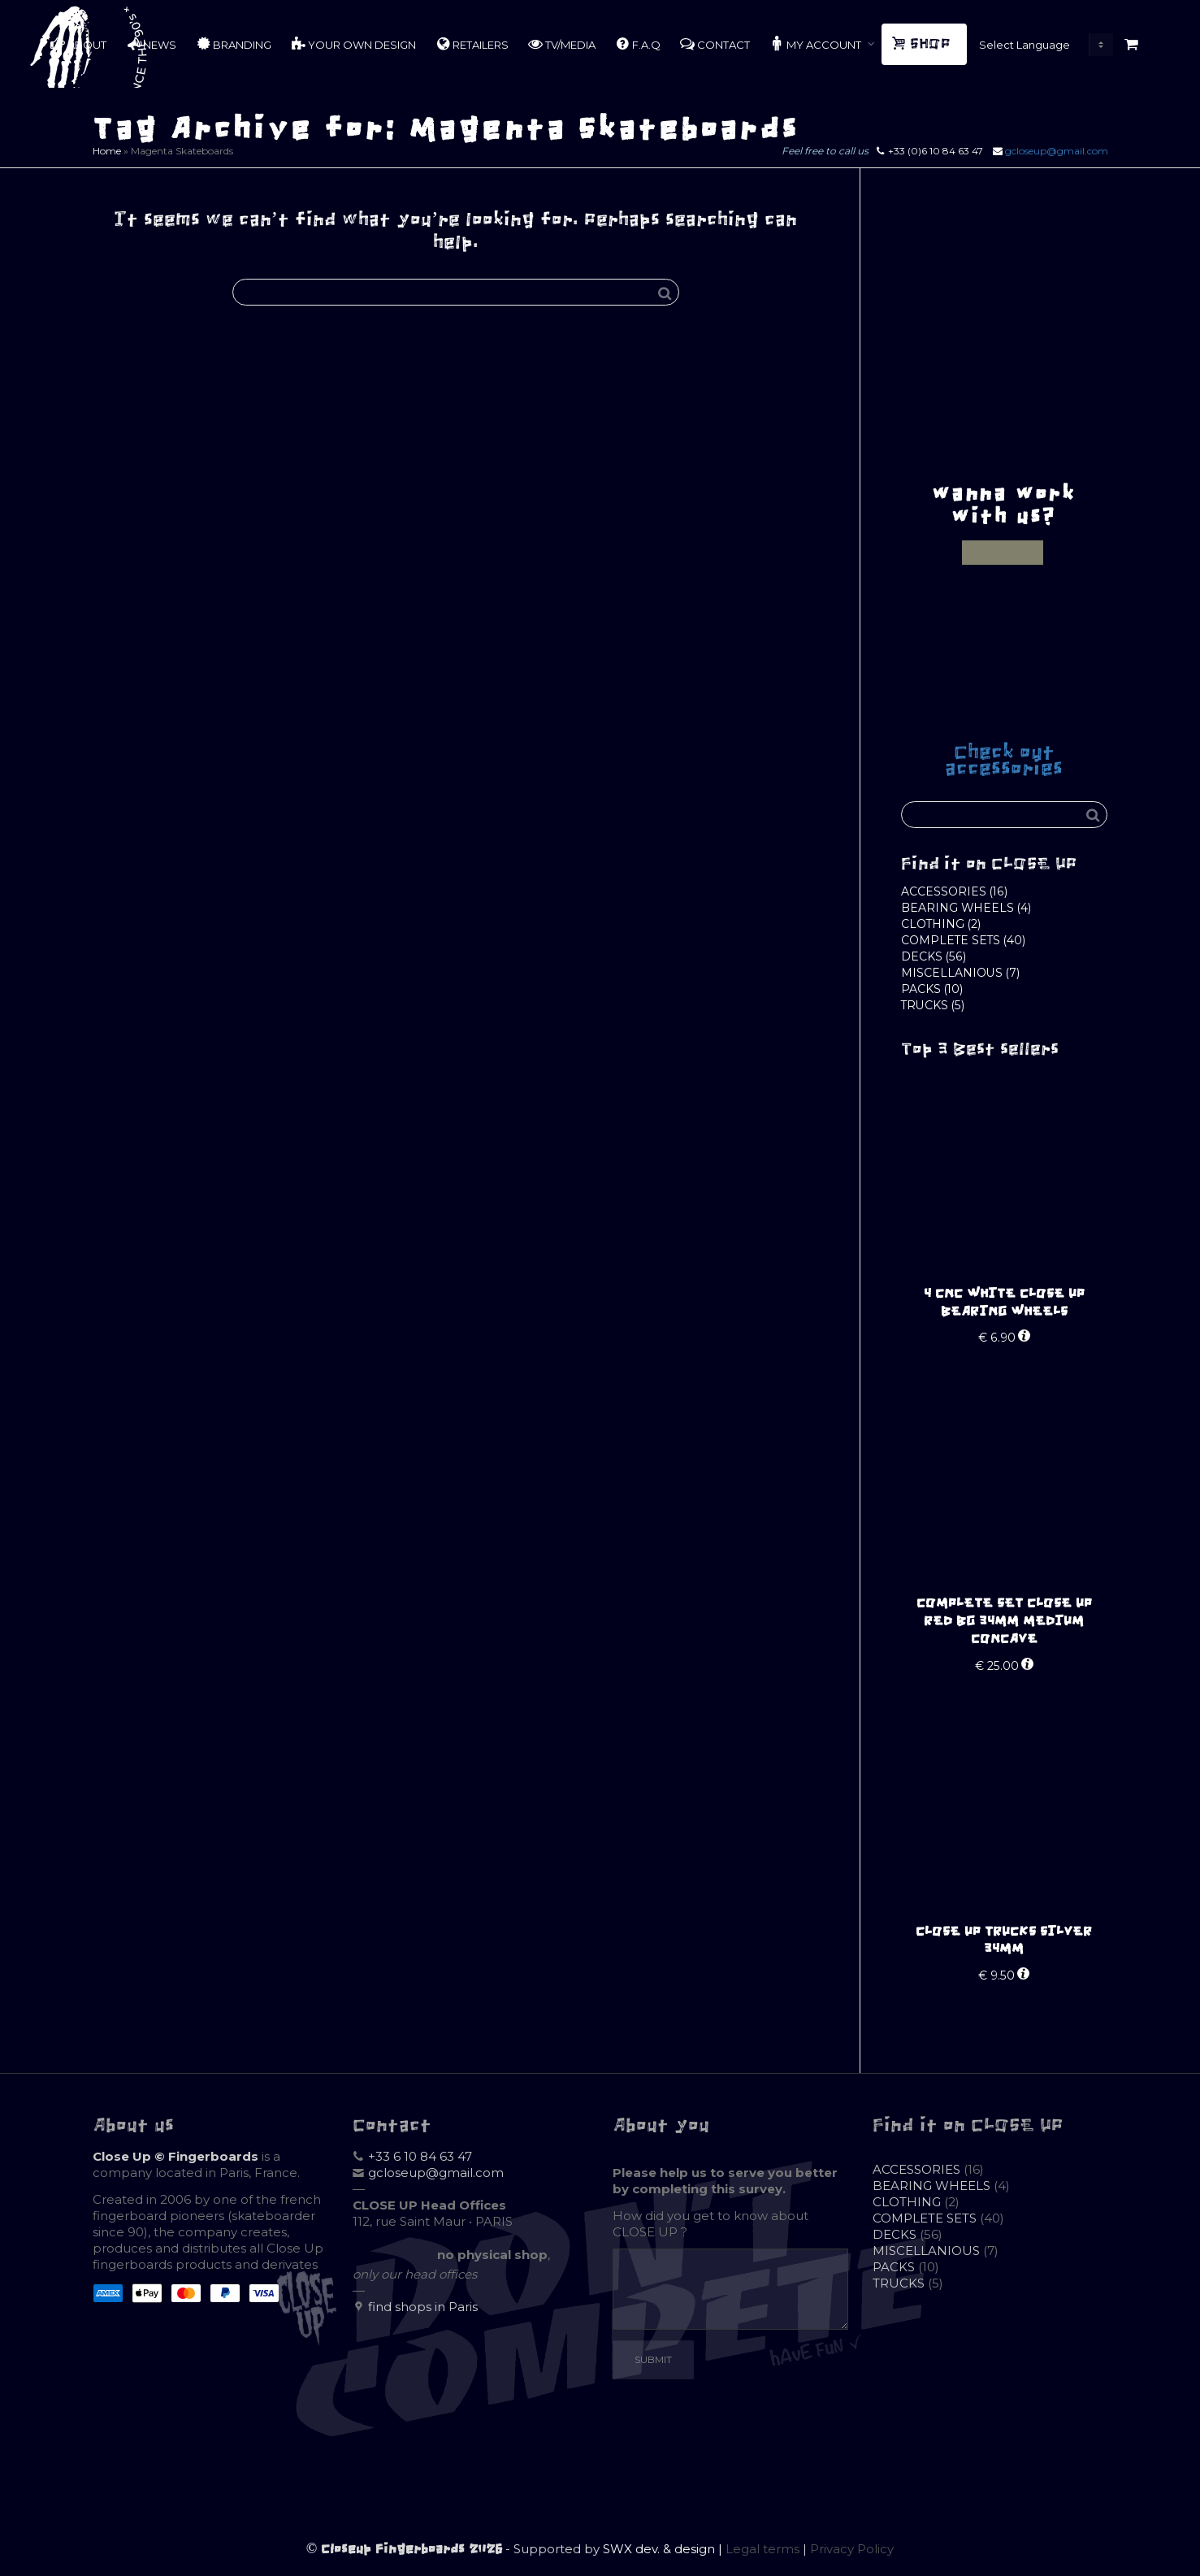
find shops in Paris (423, 2306)
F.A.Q (638, 44)
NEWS (151, 44)
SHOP (923, 44)
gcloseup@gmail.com (1056, 151)
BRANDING (233, 44)
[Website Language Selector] (1042, 45)
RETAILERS (472, 44)
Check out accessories (1004, 760)
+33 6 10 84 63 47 (420, 2156)
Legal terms (762, 2548)
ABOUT (78, 44)
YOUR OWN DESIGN (353, 44)
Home (107, 151)
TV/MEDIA (562, 44)
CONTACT (715, 44)
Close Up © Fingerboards (175, 2156)
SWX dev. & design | (664, 2548)
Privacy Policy (852, 2548)
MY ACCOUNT (816, 44)
